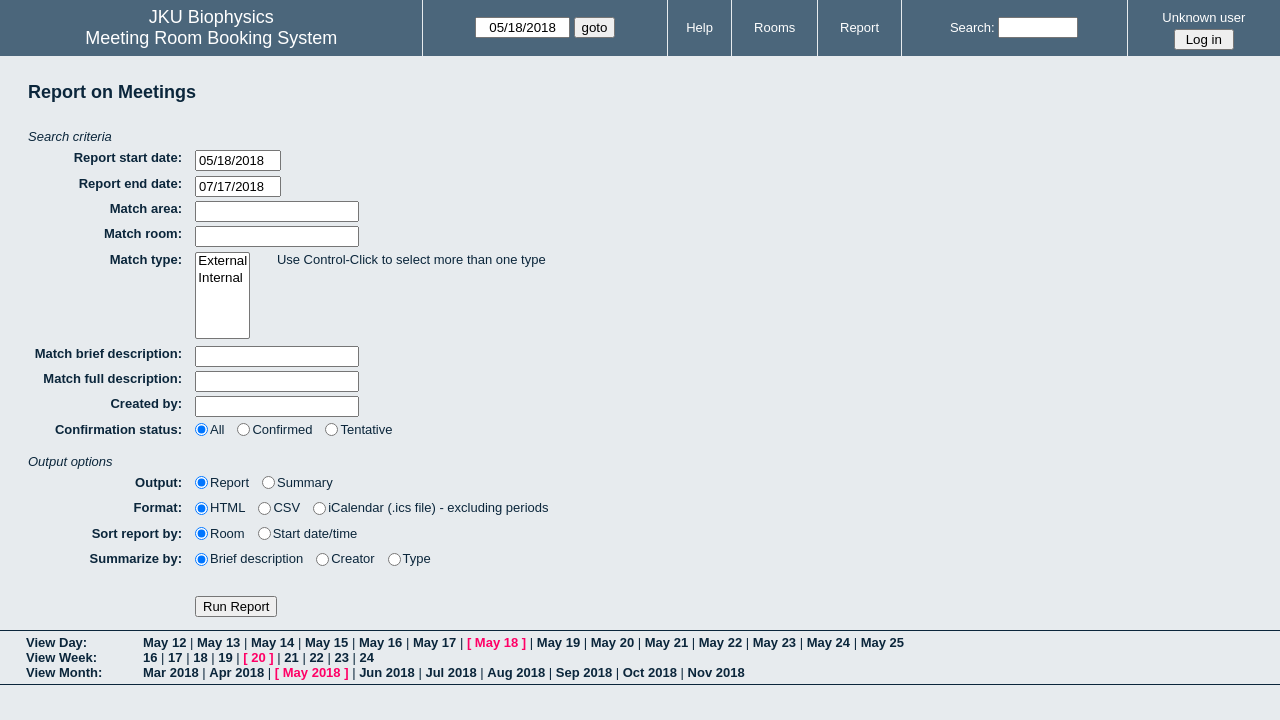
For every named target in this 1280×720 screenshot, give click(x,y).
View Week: (61, 657)
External (222, 261)
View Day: (56, 642)
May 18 (496, 642)
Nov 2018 (716, 672)
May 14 (272, 642)
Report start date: (128, 157)
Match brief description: (108, 353)
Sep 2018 (584, 672)
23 (341, 657)
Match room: (143, 233)
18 (200, 657)
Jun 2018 (387, 672)
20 (258, 657)
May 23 (774, 642)
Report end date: (130, 183)
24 (367, 657)
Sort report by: (137, 533)
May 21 (666, 642)
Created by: (146, 403)
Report (859, 27)
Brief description (249, 558)
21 (291, 657)
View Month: (64, 672)
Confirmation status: (118, 429)
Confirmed (274, 429)
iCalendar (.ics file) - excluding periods (430, 507)
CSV (279, 507)
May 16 (380, 642)
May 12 (164, 642)
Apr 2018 (236, 672)
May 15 (326, 642)
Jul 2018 (450, 672)
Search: (972, 27)
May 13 (218, 642)
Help (699, 27)
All (209, 429)
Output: (158, 482)
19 (225, 657)
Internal (222, 278)
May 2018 (312, 672)
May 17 (434, 642)
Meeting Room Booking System (211, 38)
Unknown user (1203, 17)
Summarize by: (136, 558)
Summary (297, 482)
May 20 (612, 642)
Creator (345, 558)
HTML (220, 507)
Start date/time (308, 533)
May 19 (558, 642)
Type (409, 558)
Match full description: (112, 378)
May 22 (720, 642)
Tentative (358, 429)
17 (175, 657)
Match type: (146, 259)
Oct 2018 (650, 672)
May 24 (828, 642)
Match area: (146, 208)
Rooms (774, 27)
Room (220, 533)
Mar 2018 (171, 672)
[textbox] (277, 211)
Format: (158, 507)
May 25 (882, 642)
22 (316, 657)
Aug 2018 (516, 672)
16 (150, 657)
